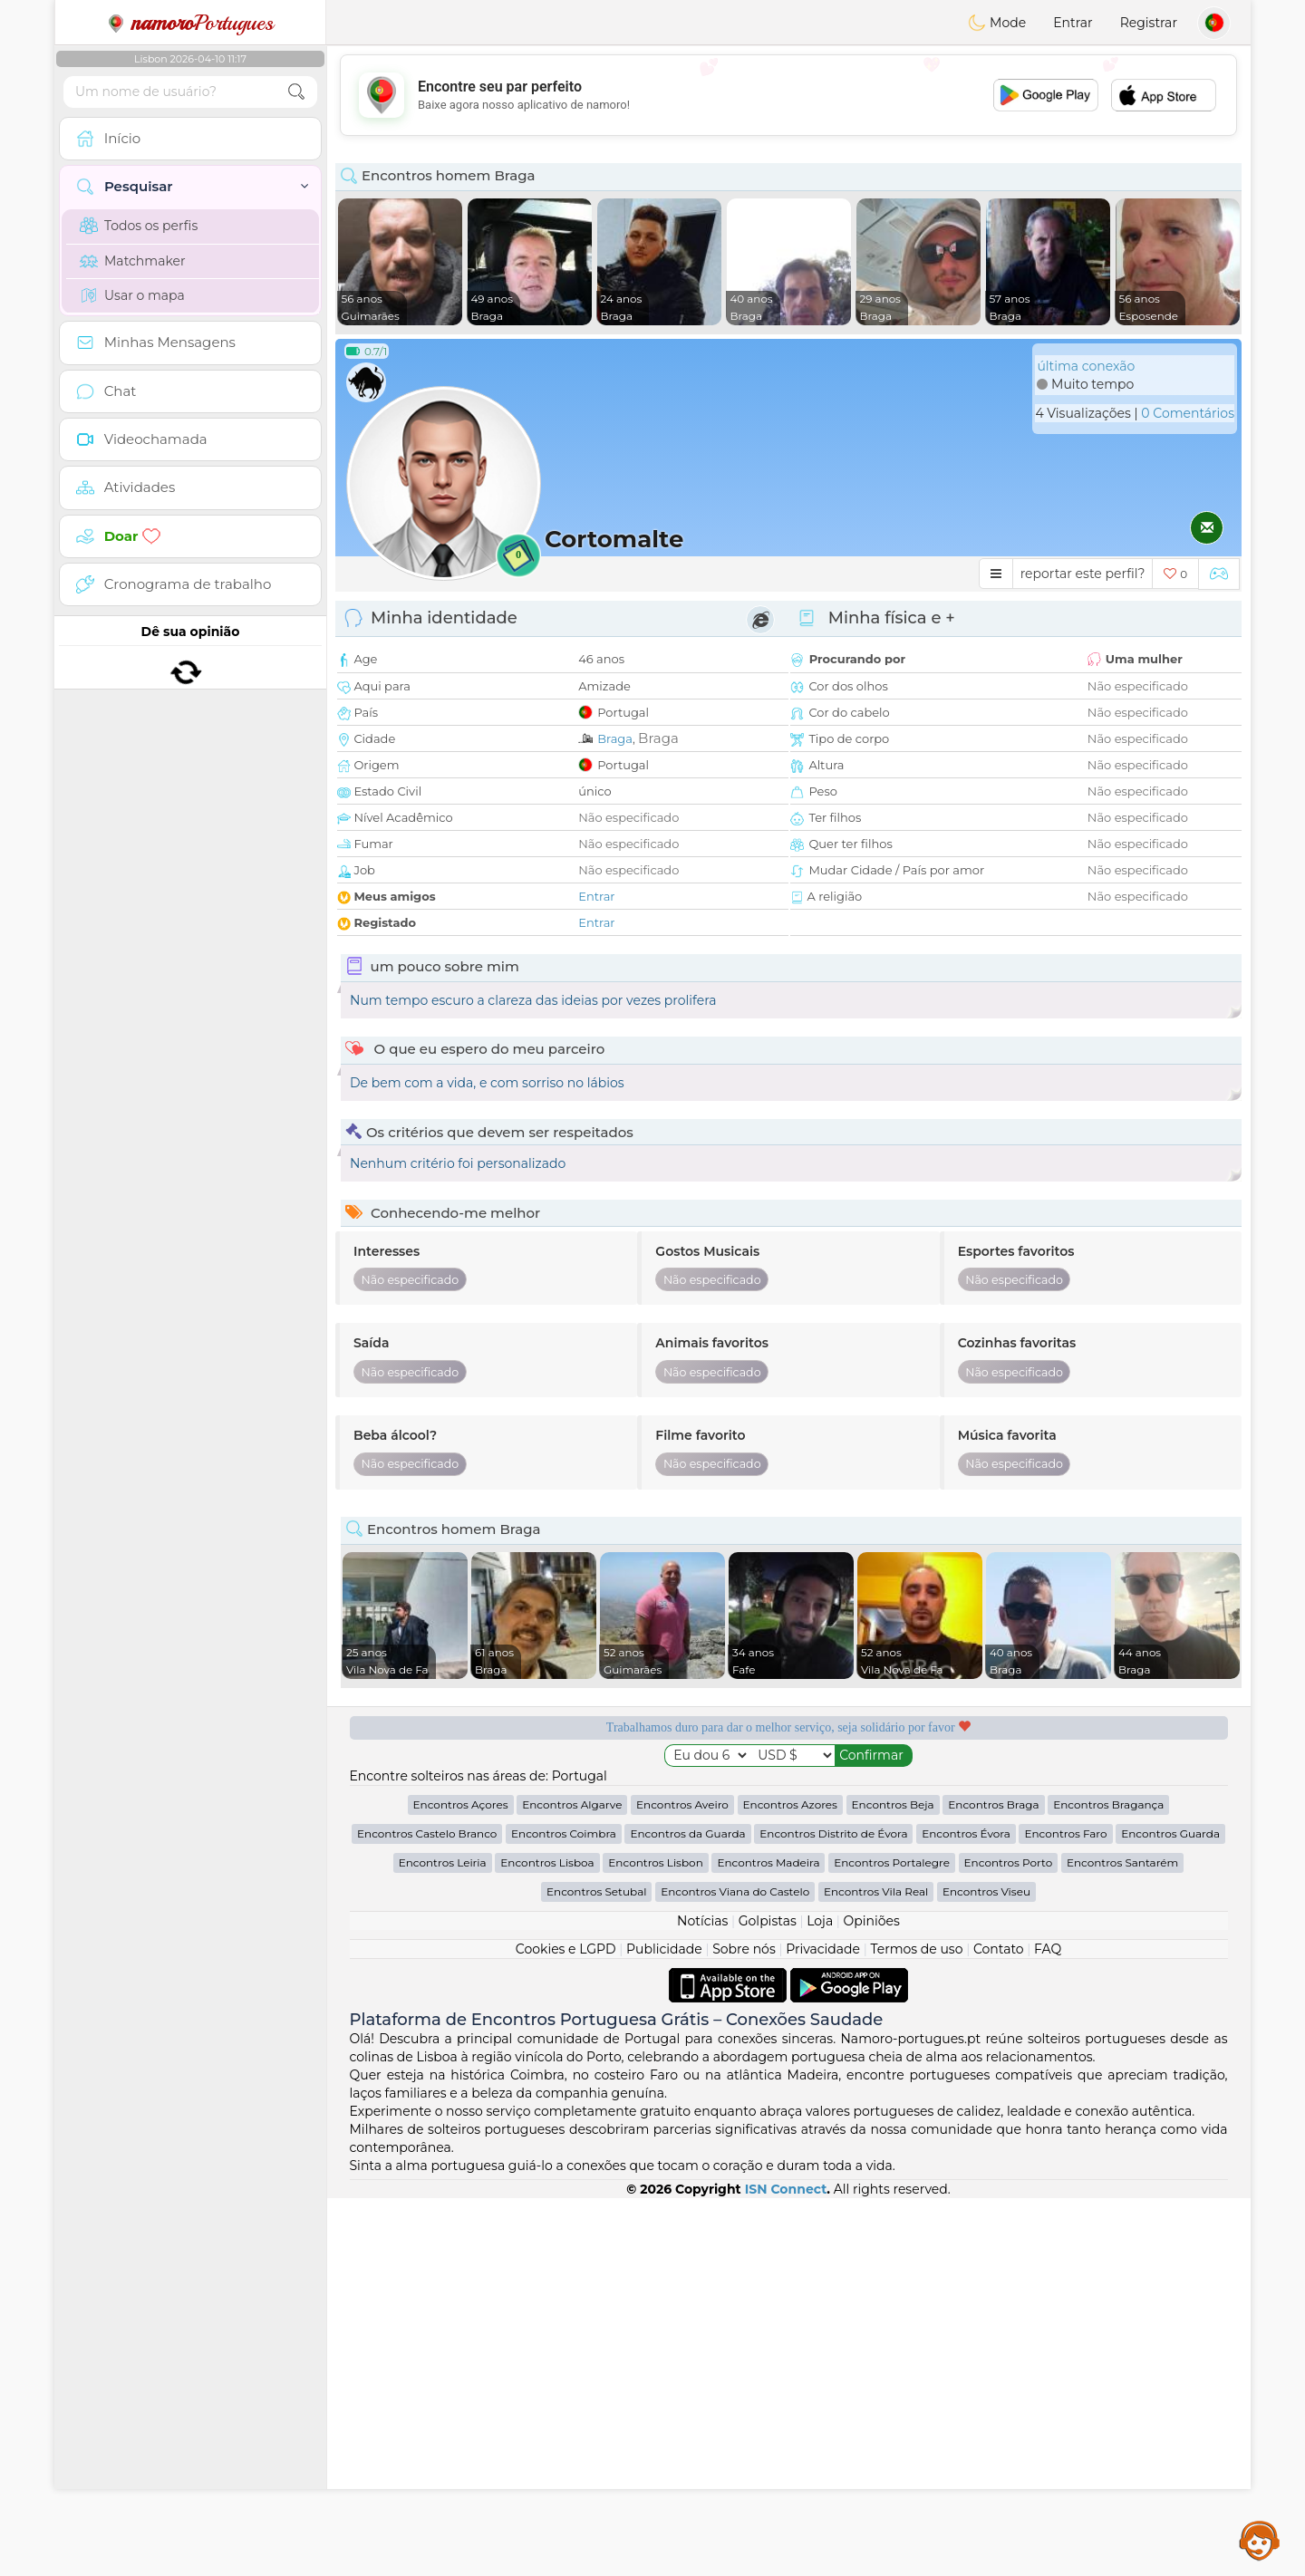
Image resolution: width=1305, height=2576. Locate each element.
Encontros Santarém (1122, 2240)
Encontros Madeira (768, 2240)
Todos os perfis (139, 226)
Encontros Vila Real (876, 2269)
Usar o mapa (132, 295)
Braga (615, 738)
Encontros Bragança (1108, 2182)
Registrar (1148, 22)
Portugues (190, 22)
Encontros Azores (790, 2182)
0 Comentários (1187, 413)
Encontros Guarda (1170, 2211)
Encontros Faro (1065, 2211)
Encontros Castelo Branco (427, 2211)
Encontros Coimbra (563, 2211)
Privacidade (823, 2327)
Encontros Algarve (572, 2182)
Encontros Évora (966, 2211)
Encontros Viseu (986, 2269)
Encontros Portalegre (892, 2240)
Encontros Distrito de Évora (833, 2211)
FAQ (1047, 2327)
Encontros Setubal (596, 2269)
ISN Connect (786, 2567)
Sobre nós (744, 2327)
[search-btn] (296, 92)
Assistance (1259, 2539)
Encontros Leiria (443, 2240)
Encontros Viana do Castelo (735, 2269)
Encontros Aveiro (682, 2182)
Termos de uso (916, 2327)
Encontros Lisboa (547, 2240)
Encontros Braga (993, 2182)
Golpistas (768, 2299)
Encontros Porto (1008, 2240)
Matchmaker (133, 261)
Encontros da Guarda (687, 2211)
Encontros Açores (460, 2182)
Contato (998, 2327)
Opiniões (872, 2299)
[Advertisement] (788, 95)
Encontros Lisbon (655, 2240)
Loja (820, 2299)
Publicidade (664, 2327)
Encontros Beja (893, 2182)
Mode (997, 23)
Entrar (1072, 22)
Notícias (702, 2299)
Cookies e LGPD (566, 2327)
